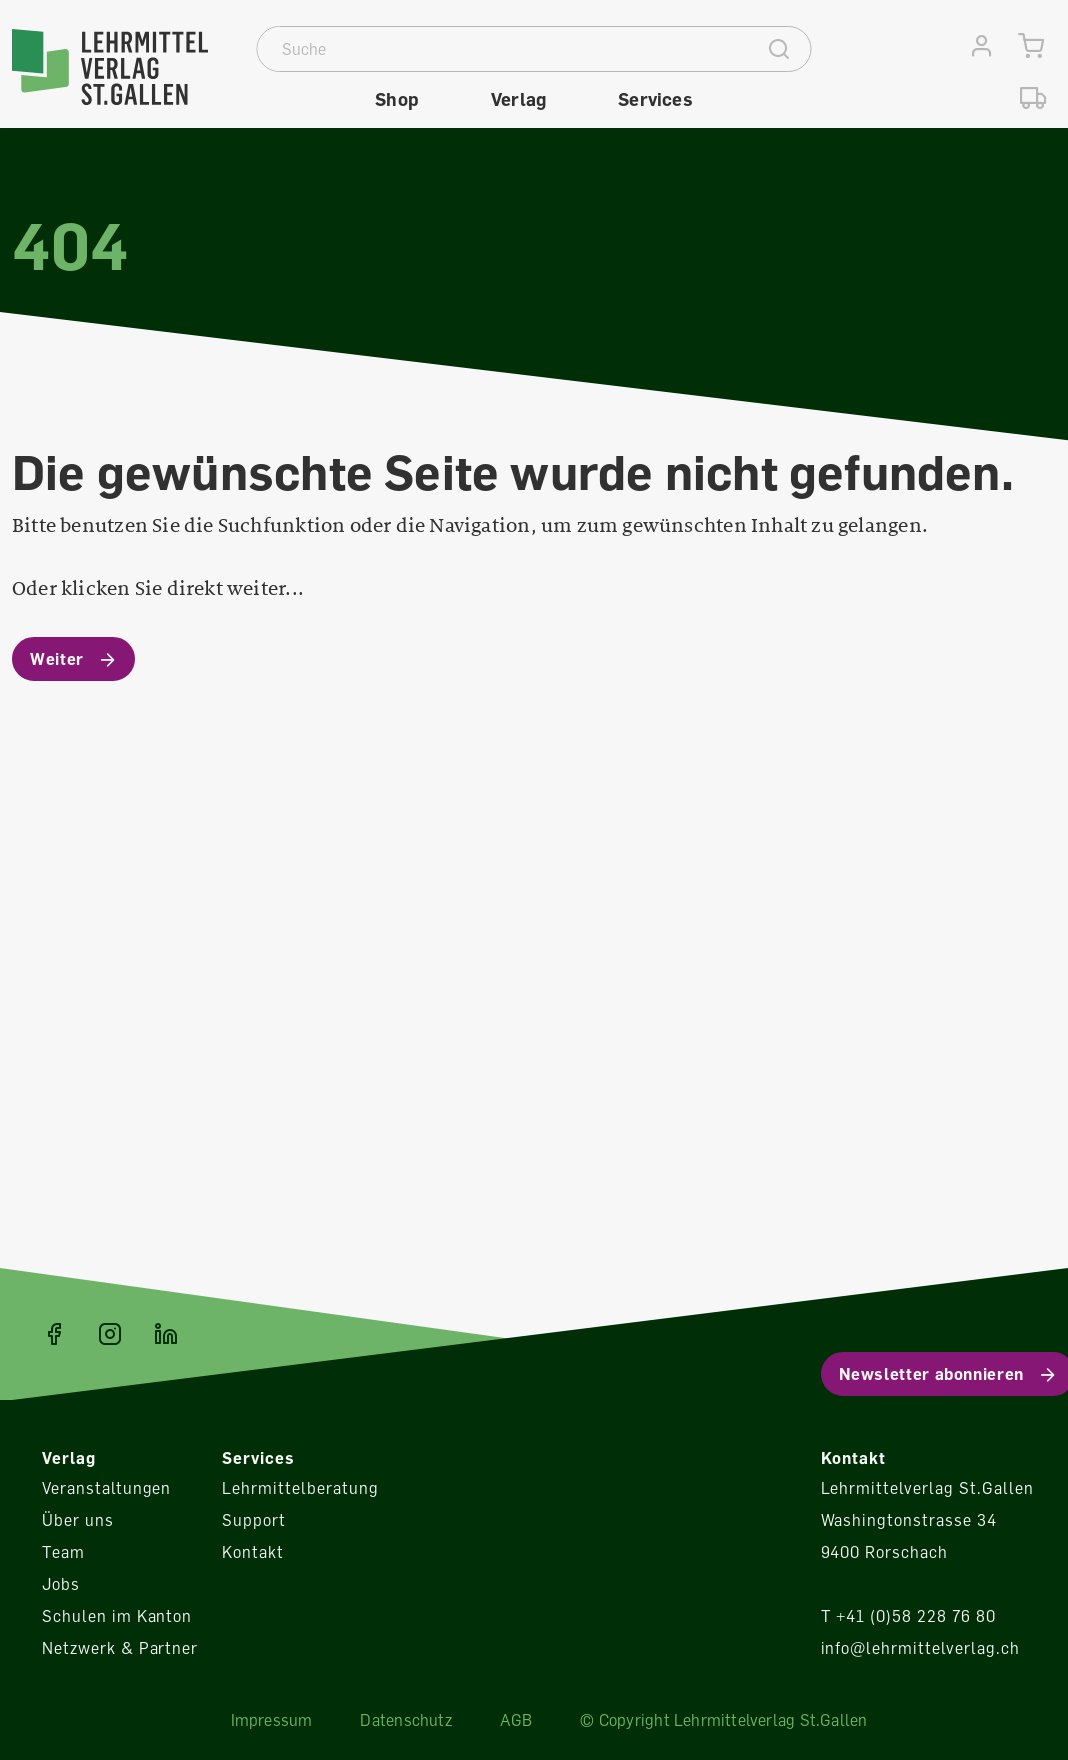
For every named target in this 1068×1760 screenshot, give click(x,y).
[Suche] (503, 49)
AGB (516, 1720)
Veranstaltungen (106, 1488)
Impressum (272, 1720)
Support (254, 1520)
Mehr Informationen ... (325, 894)
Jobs (61, 1584)
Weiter (57, 659)
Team (63, 1552)
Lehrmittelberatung (300, 1488)
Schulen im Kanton (117, 1616)
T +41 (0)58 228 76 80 (908, 1616)
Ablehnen (880, 824)
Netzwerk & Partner (120, 1648)
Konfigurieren (880, 881)
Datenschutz (405, 1720)
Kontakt (253, 1552)
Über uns (78, 1520)
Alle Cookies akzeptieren (880, 937)
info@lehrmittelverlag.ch (920, 1648)
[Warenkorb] (1031, 46)
